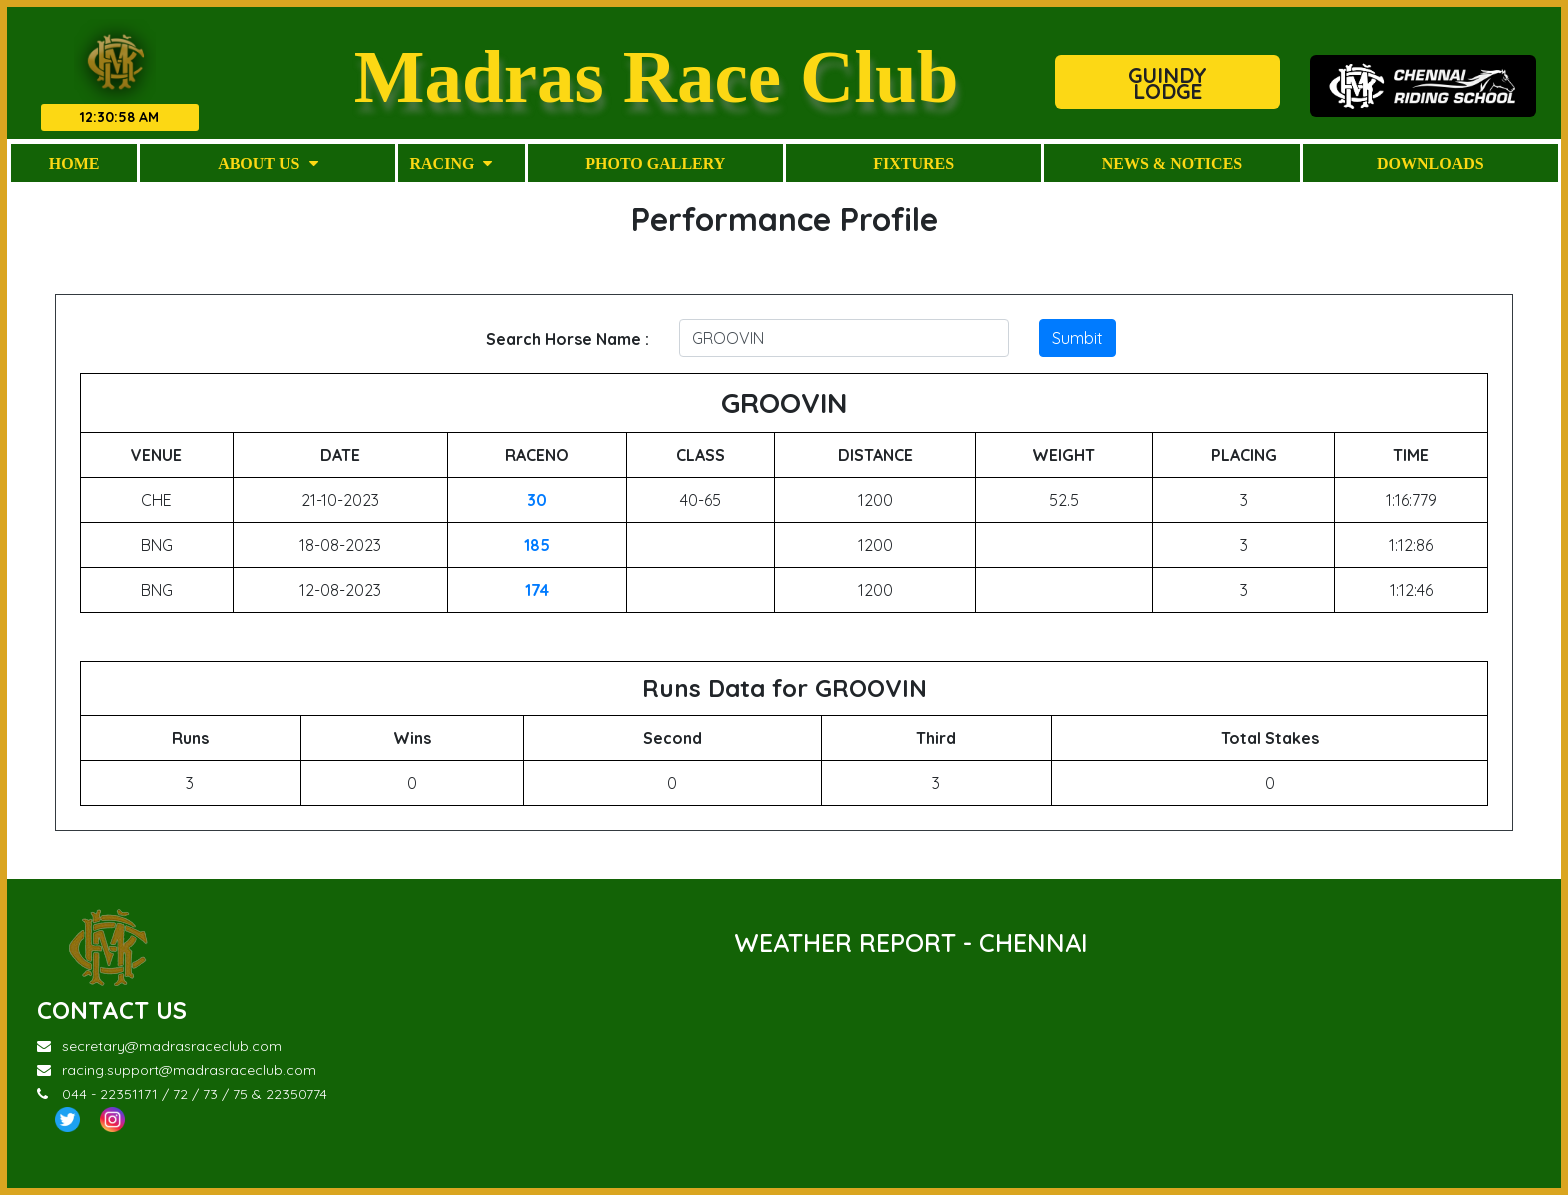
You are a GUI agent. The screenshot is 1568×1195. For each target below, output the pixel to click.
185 (537, 545)
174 (537, 590)
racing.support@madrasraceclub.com (176, 1070)
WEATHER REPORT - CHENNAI (911, 942)
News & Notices (1172, 163)
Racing (450, 163)
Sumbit (1077, 338)
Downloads (1430, 163)
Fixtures (913, 163)
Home (74, 163)
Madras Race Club (656, 75)
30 (537, 500)
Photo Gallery (655, 163)
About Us (267, 163)
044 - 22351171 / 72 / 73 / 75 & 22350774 (182, 1094)
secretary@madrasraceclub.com (159, 1046)
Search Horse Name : (567, 339)
